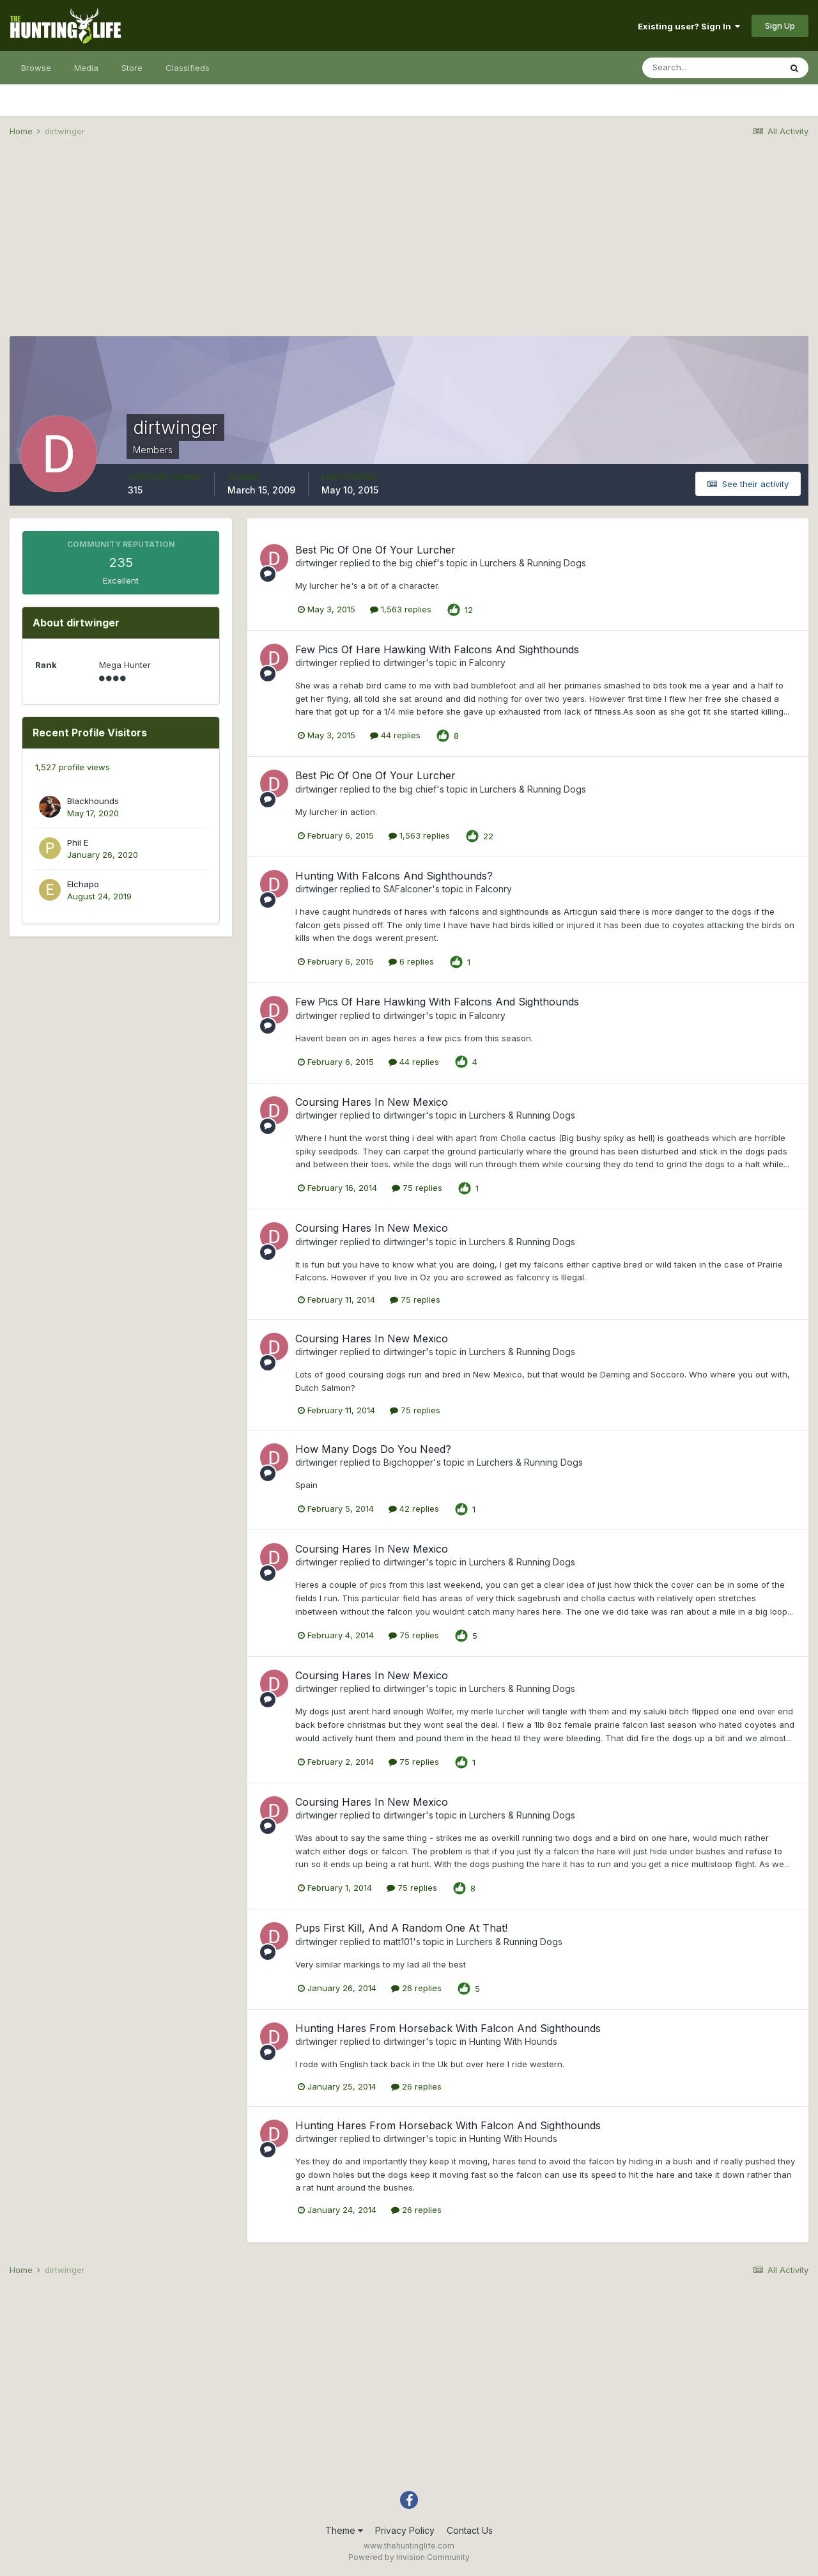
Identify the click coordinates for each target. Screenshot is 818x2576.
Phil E (77, 842)
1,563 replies (400, 609)
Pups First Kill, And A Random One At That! (401, 1927)
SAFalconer (407, 888)
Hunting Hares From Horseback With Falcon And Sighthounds (448, 2028)
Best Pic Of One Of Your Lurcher (375, 549)
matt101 (398, 1941)
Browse (36, 68)
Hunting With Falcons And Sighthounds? (394, 875)
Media (86, 68)
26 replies (416, 1988)
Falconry (487, 662)
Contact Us (470, 2530)
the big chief (409, 562)
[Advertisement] (409, 246)
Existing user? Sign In (689, 26)
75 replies (417, 1188)
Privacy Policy (405, 2530)
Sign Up (780, 25)
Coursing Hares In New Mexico (371, 1102)
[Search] (711, 68)
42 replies (414, 1508)
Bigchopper (408, 1462)
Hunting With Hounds (513, 2041)
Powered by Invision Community (409, 2557)
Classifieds (188, 68)
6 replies (411, 961)
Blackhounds (93, 801)
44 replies (395, 735)
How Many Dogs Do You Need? (373, 1449)
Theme (344, 2530)
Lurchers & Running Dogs (533, 562)
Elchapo (83, 884)
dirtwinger (316, 562)
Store (132, 68)
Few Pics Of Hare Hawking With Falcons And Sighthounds (437, 649)
